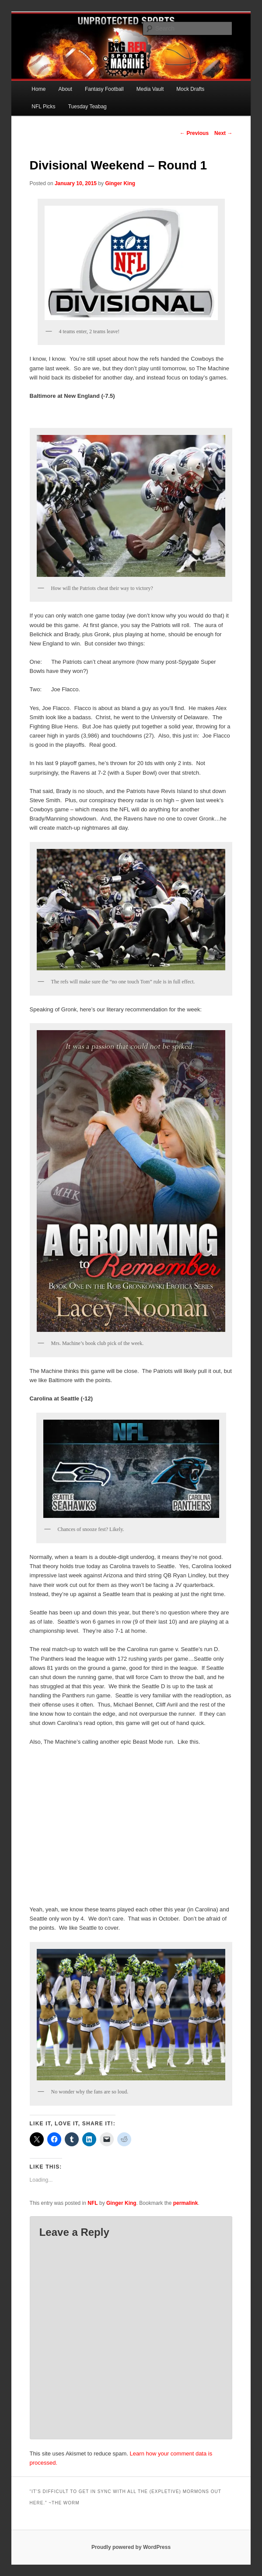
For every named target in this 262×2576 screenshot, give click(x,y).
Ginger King (120, 183)
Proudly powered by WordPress (131, 2547)
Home (38, 89)
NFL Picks (43, 106)
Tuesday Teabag (87, 106)
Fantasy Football (104, 89)
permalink (185, 2203)
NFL (92, 2203)
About (65, 89)
